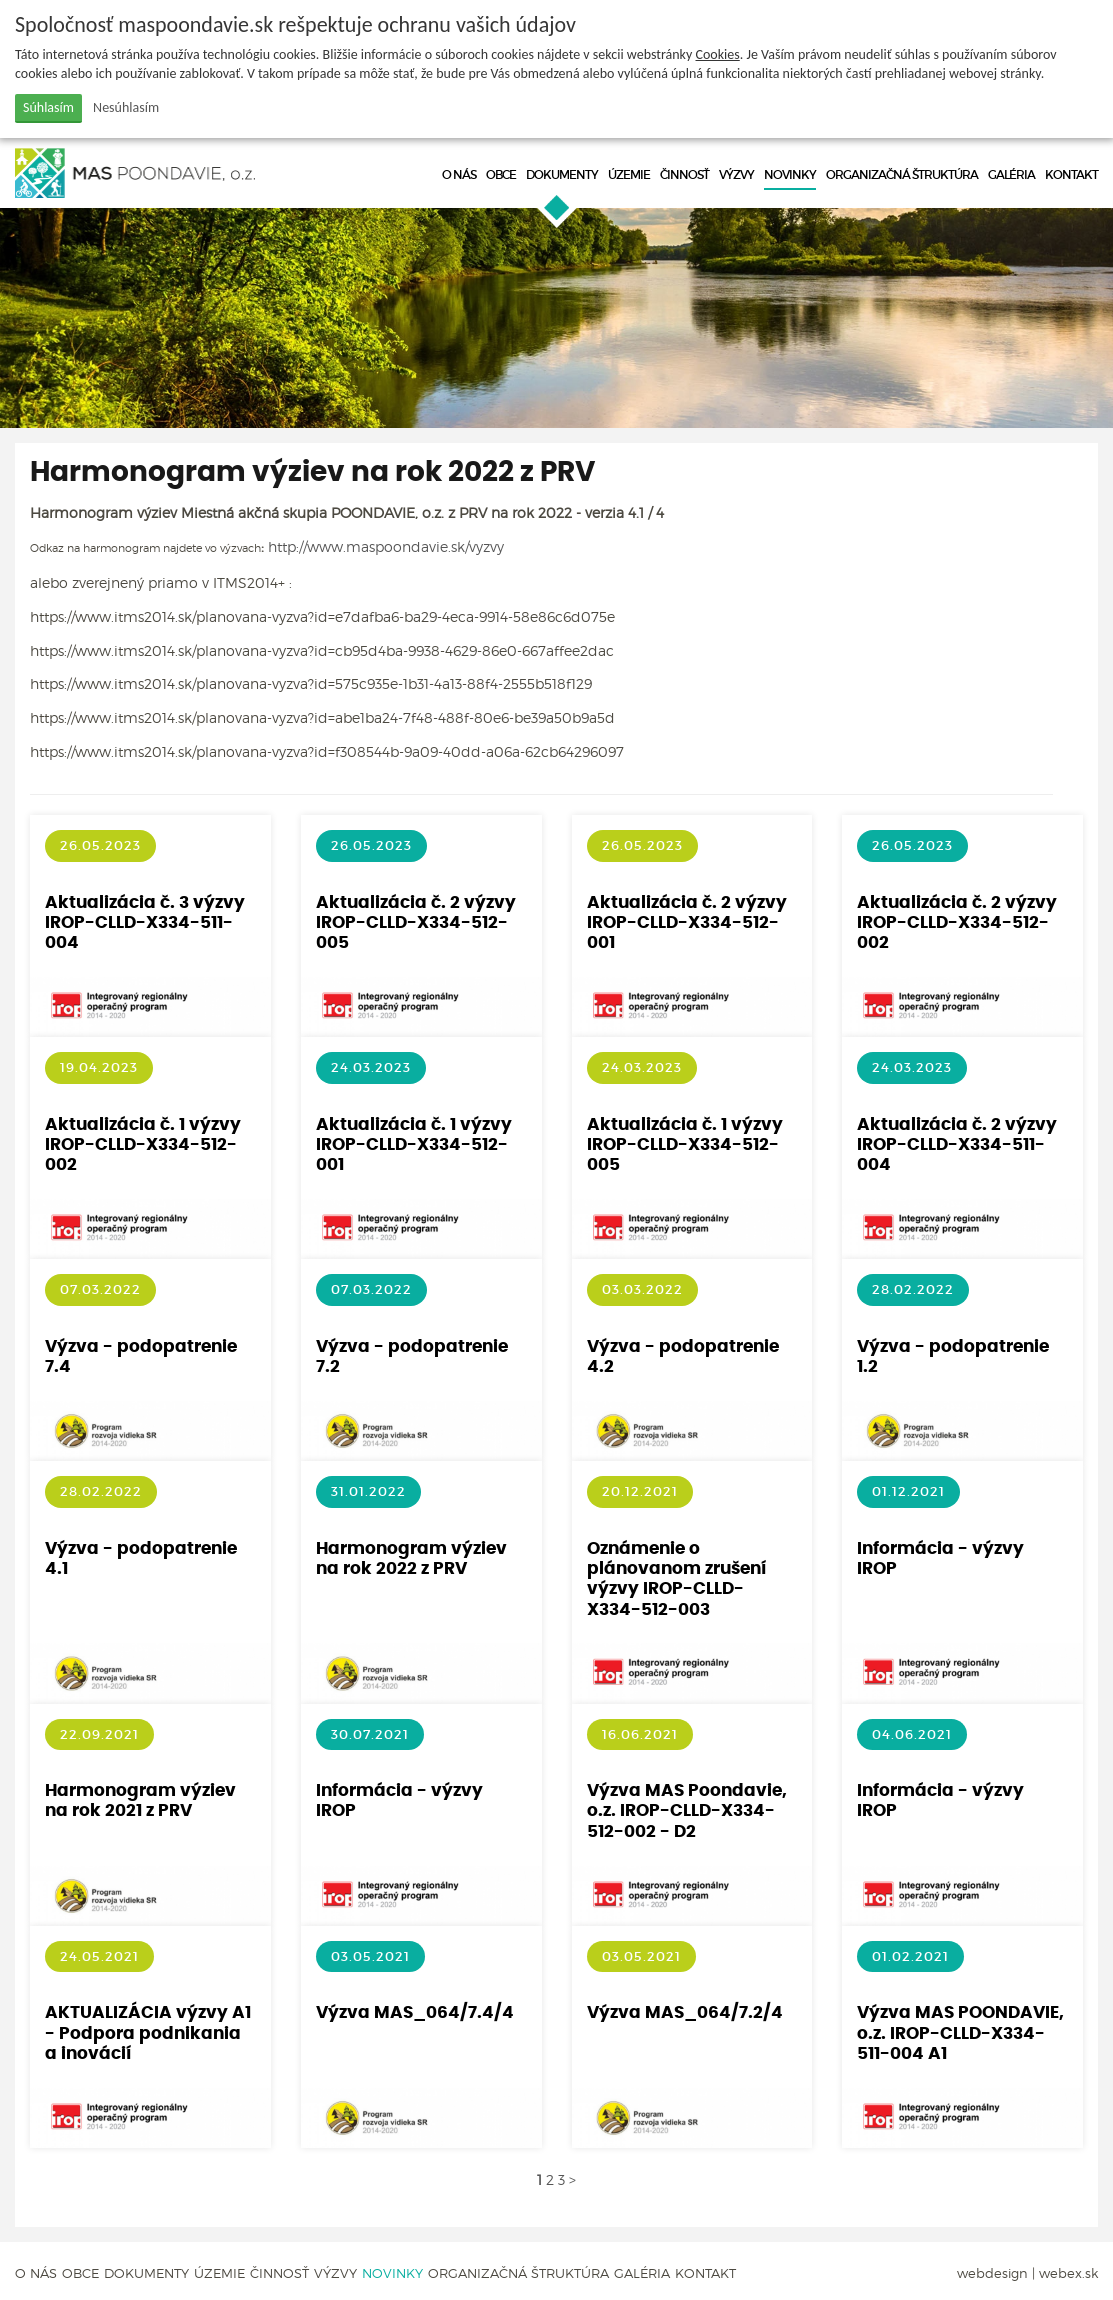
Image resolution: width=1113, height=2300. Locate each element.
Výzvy (736, 174)
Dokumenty (562, 174)
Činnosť (684, 174)
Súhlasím (48, 107)
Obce (501, 174)
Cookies (718, 54)
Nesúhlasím (126, 107)
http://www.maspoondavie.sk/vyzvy (386, 546)
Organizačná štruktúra (902, 174)
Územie (629, 174)
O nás (459, 174)
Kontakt (1071, 174)
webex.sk (1068, 2273)
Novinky (790, 174)
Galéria (1011, 174)
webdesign (992, 2273)
